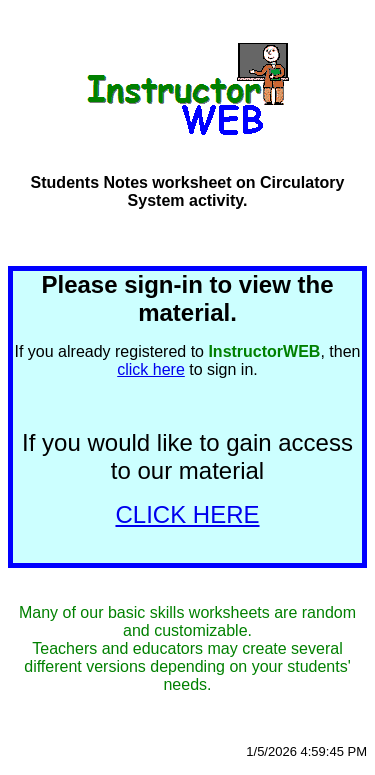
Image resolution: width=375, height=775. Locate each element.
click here (151, 369)
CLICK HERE (187, 514)
